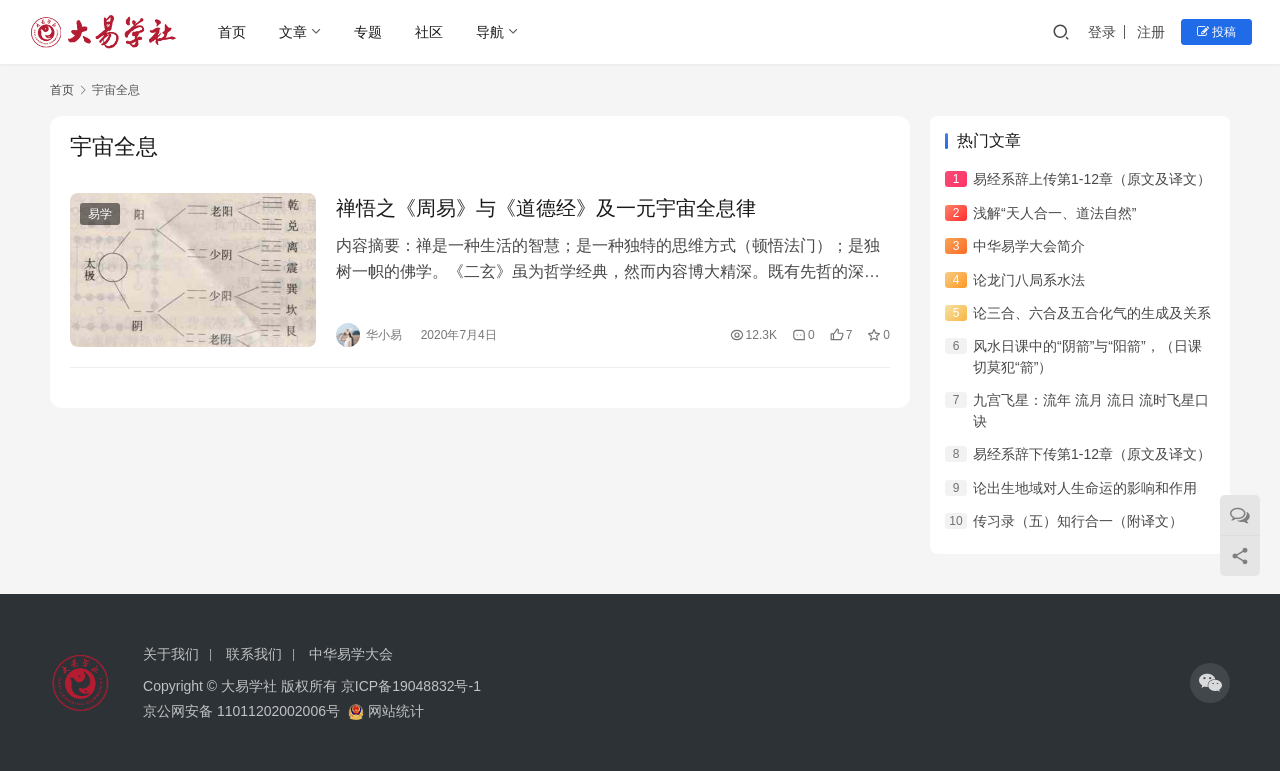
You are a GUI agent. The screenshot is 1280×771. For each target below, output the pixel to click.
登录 (1102, 32)
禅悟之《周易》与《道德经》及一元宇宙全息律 (546, 208)
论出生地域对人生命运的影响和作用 (1085, 488)
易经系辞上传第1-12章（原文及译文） (1092, 179)
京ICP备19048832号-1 (411, 686)
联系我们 (254, 654)
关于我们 (171, 654)
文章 (293, 32)
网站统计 (396, 711)
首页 (232, 32)
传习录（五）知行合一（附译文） (1078, 521)
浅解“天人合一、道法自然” (1054, 213)
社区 (429, 32)
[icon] (1210, 683)
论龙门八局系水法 (1029, 280)
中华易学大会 (351, 654)
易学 (100, 214)
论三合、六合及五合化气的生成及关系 (1092, 313)
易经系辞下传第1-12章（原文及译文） (1092, 454)
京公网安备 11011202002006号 (241, 711)
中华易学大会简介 (1029, 246)
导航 (490, 32)
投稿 (1216, 32)
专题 (368, 32)
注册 (1151, 32)
